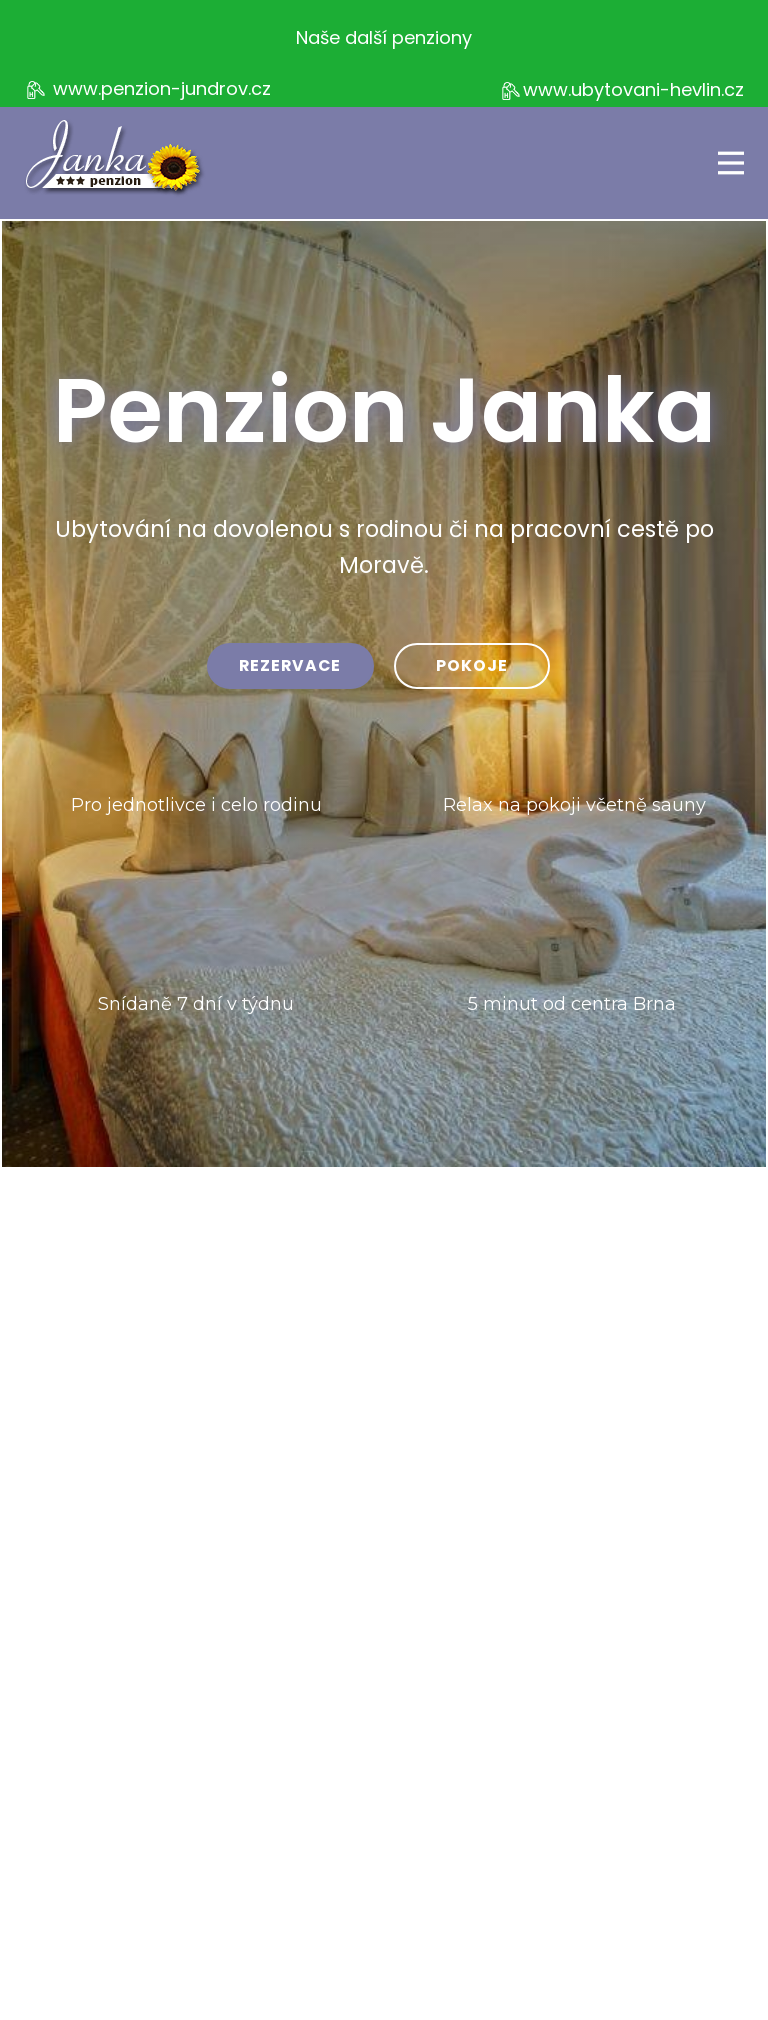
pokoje (472, 665)
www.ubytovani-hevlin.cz (621, 90)
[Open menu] (731, 163)
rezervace (290, 665)
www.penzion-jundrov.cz (147, 89)
